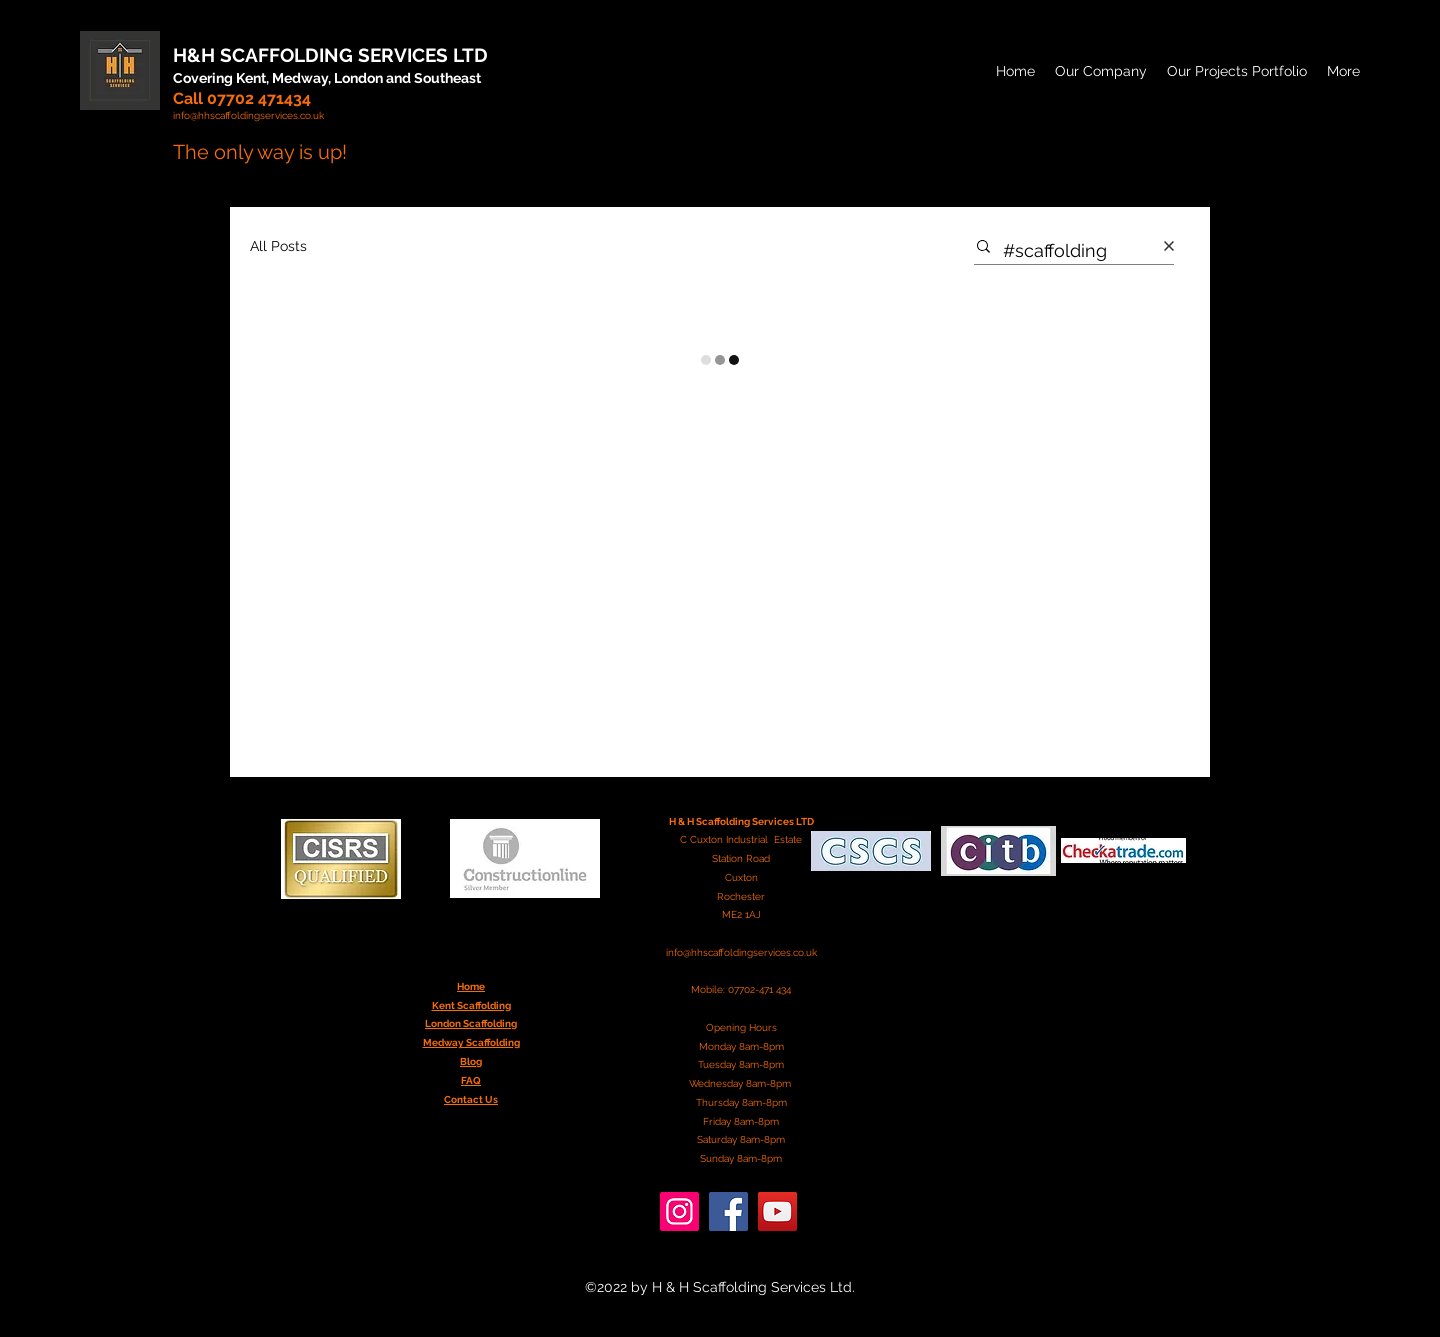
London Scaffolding (471, 1023)
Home (471, 986)
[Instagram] (679, 1211)
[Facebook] (728, 1211)
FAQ (471, 1080)
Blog (471, 1061)
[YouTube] (777, 1211)
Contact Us (471, 1099)
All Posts (278, 246)
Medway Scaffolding (471, 1042)
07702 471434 (259, 98)
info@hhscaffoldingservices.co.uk (741, 952)
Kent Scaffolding (471, 1005)
